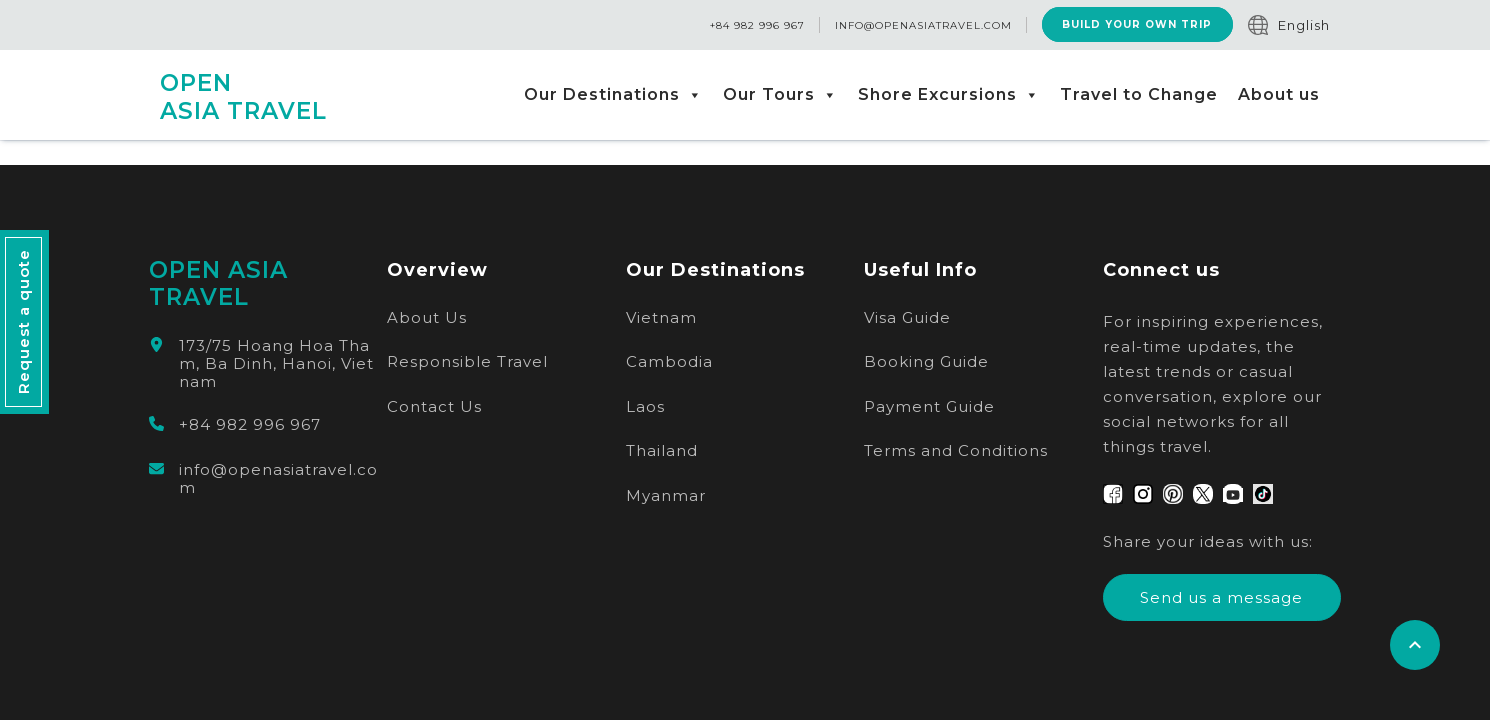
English (1304, 25)
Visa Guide (907, 317)
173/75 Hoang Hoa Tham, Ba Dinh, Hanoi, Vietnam (276, 364)
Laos (645, 406)
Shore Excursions (949, 95)
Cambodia (669, 361)
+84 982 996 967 (756, 25)
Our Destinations (613, 95)
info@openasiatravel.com (922, 25)
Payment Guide (929, 406)
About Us (427, 317)
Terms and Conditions (956, 450)
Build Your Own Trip (1137, 25)
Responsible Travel (467, 361)
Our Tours (780, 95)
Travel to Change (1139, 94)
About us (1279, 94)
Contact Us (434, 406)
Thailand (662, 450)
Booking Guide (926, 361)
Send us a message (1221, 597)
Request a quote (23, 322)
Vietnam (661, 317)
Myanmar (666, 495)
